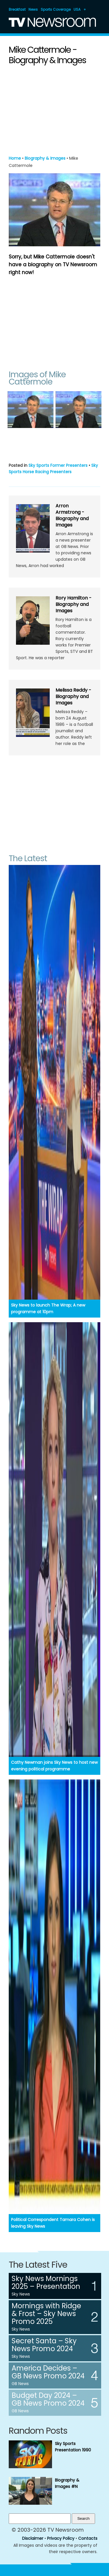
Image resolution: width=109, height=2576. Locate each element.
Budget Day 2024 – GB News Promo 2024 (48, 2399)
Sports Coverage (56, 9)
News (33, 9)
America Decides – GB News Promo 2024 (48, 2372)
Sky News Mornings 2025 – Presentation (46, 2282)
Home (15, 158)
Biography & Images (45, 158)
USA (77, 9)
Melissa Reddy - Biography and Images (73, 696)
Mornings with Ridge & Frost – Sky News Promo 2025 (46, 2313)
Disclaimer (32, 2538)
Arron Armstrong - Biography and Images (72, 515)
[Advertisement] (54, 109)
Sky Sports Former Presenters (57, 465)
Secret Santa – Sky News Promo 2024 (44, 2344)
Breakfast (17, 9)
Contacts (87, 2538)
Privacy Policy (60, 2538)
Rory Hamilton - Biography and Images (74, 604)
